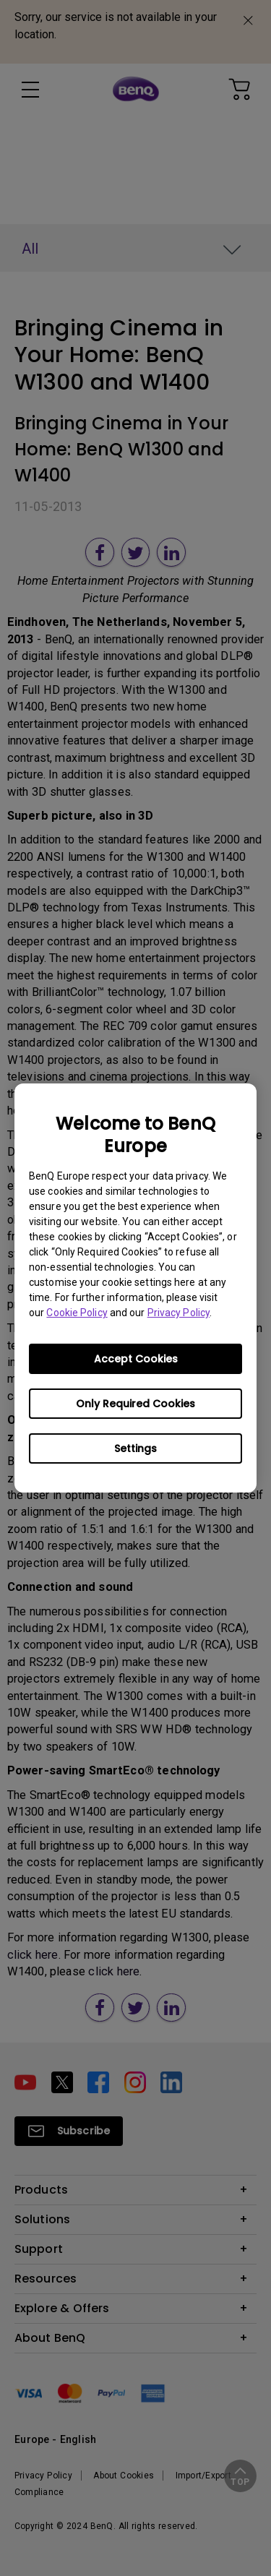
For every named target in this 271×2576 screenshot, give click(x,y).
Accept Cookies (136, 1359)
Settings (135, 1448)
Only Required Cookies (135, 1403)
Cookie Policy (76, 1312)
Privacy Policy (178, 1312)
